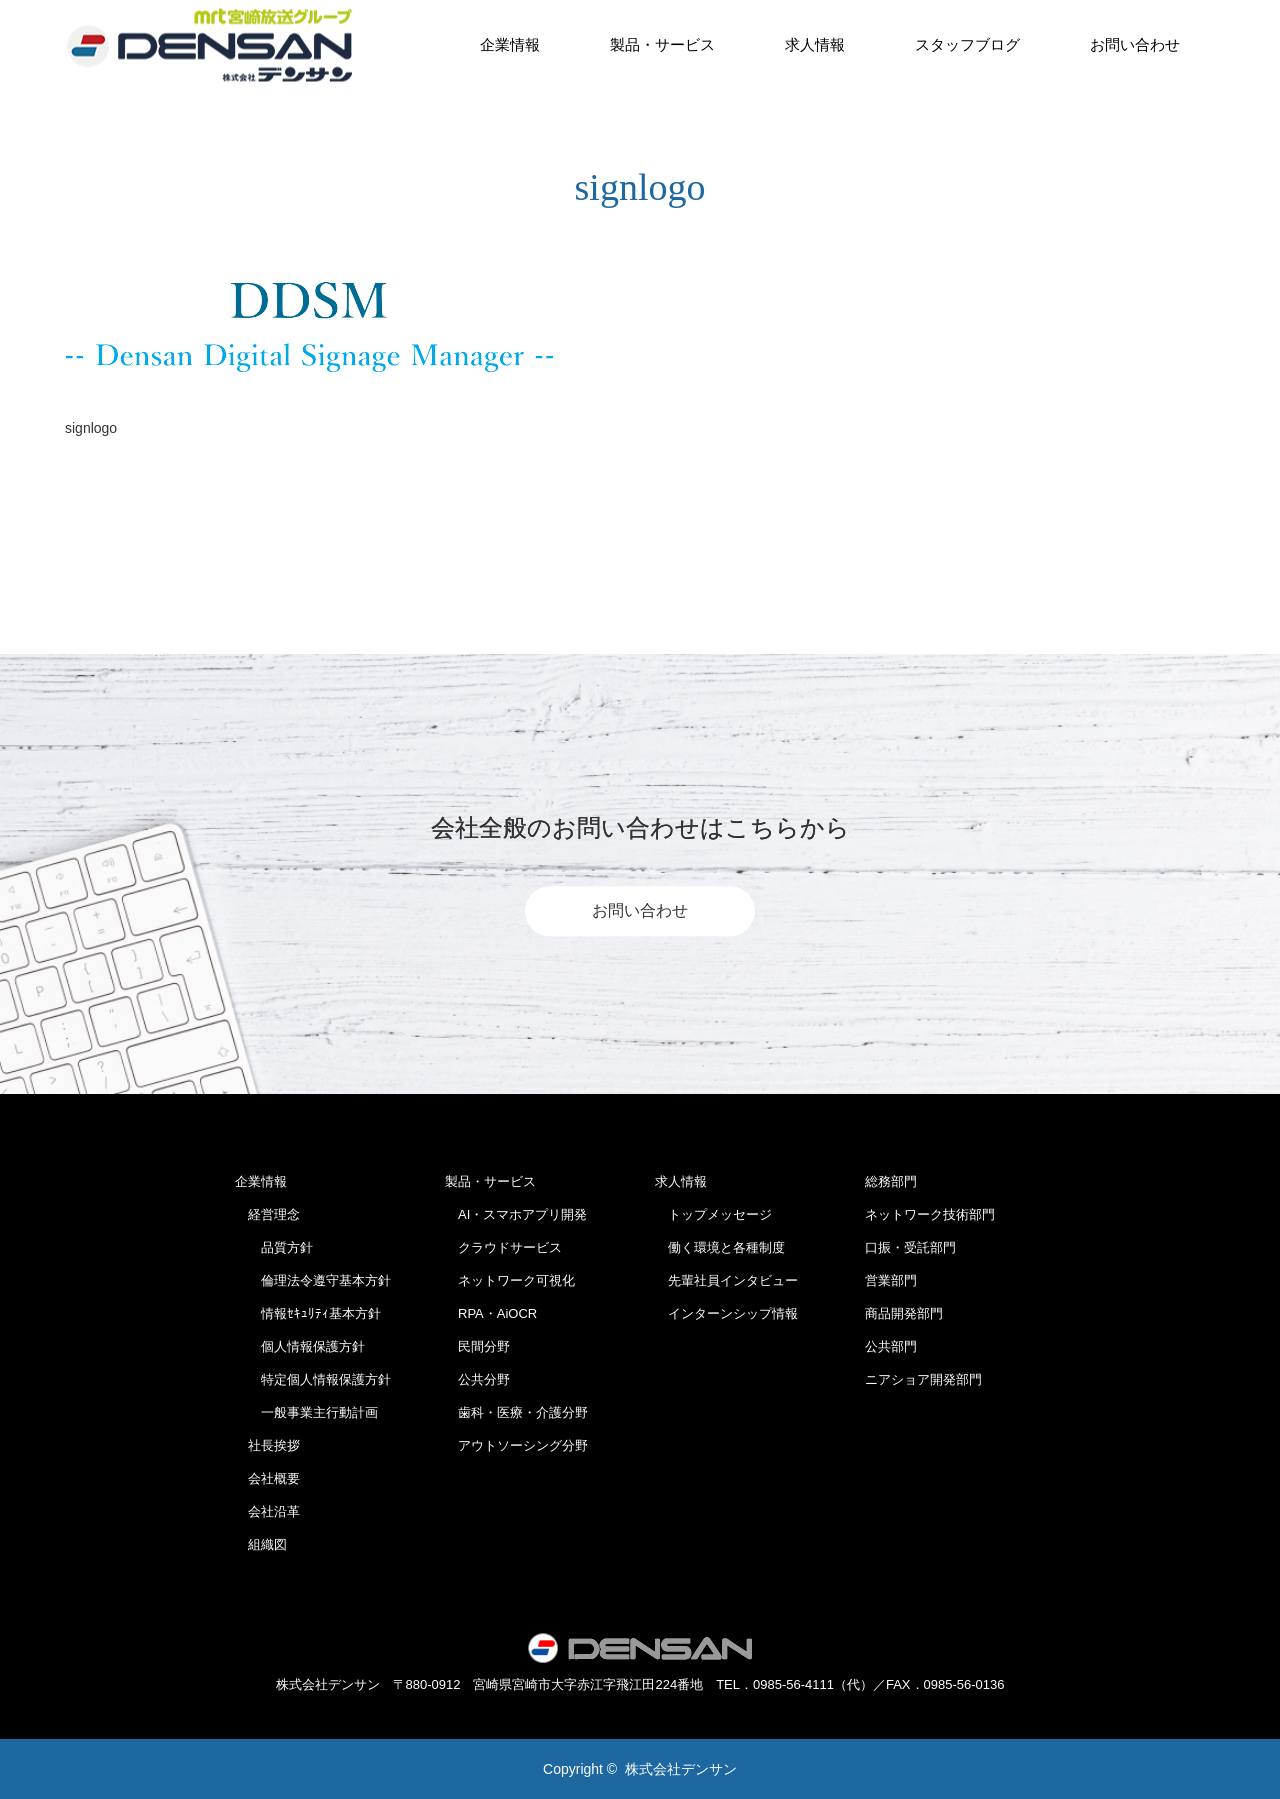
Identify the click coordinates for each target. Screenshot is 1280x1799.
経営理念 (267, 1214)
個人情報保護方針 (300, 1346)
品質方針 (274, 1247)
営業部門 (891, 1280)
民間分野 (477, 1346)
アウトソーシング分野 (516, 1445)
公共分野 (477, 1379)
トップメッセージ (713, 1214)
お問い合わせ (1135, 44)
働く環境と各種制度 (720, 1247)
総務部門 (891, 1181)
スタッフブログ (967, 44)
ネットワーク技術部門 (930, 1214)
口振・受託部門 (910, 1247)
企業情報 (510, 44)
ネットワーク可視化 (510, 1280)
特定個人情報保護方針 (313, 1379)
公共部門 (891, 1346)
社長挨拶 (267, 1445)
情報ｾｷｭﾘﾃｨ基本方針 (308, 1313)
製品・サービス (662, 44)
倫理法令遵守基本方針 (313, 1280)
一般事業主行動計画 (306, 1412)
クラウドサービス (503, 1247)
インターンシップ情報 (726, 1313)
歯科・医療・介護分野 (516, 1412)
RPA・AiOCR (491, 1313)
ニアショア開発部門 (923, 1379)
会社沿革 (267, 1511)
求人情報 (815, 44)
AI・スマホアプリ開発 (516, 1214)
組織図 (261, 1544)
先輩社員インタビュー (726, 1280)
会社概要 (267, 1478)
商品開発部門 (904, 1313)
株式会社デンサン (681, 1769)
